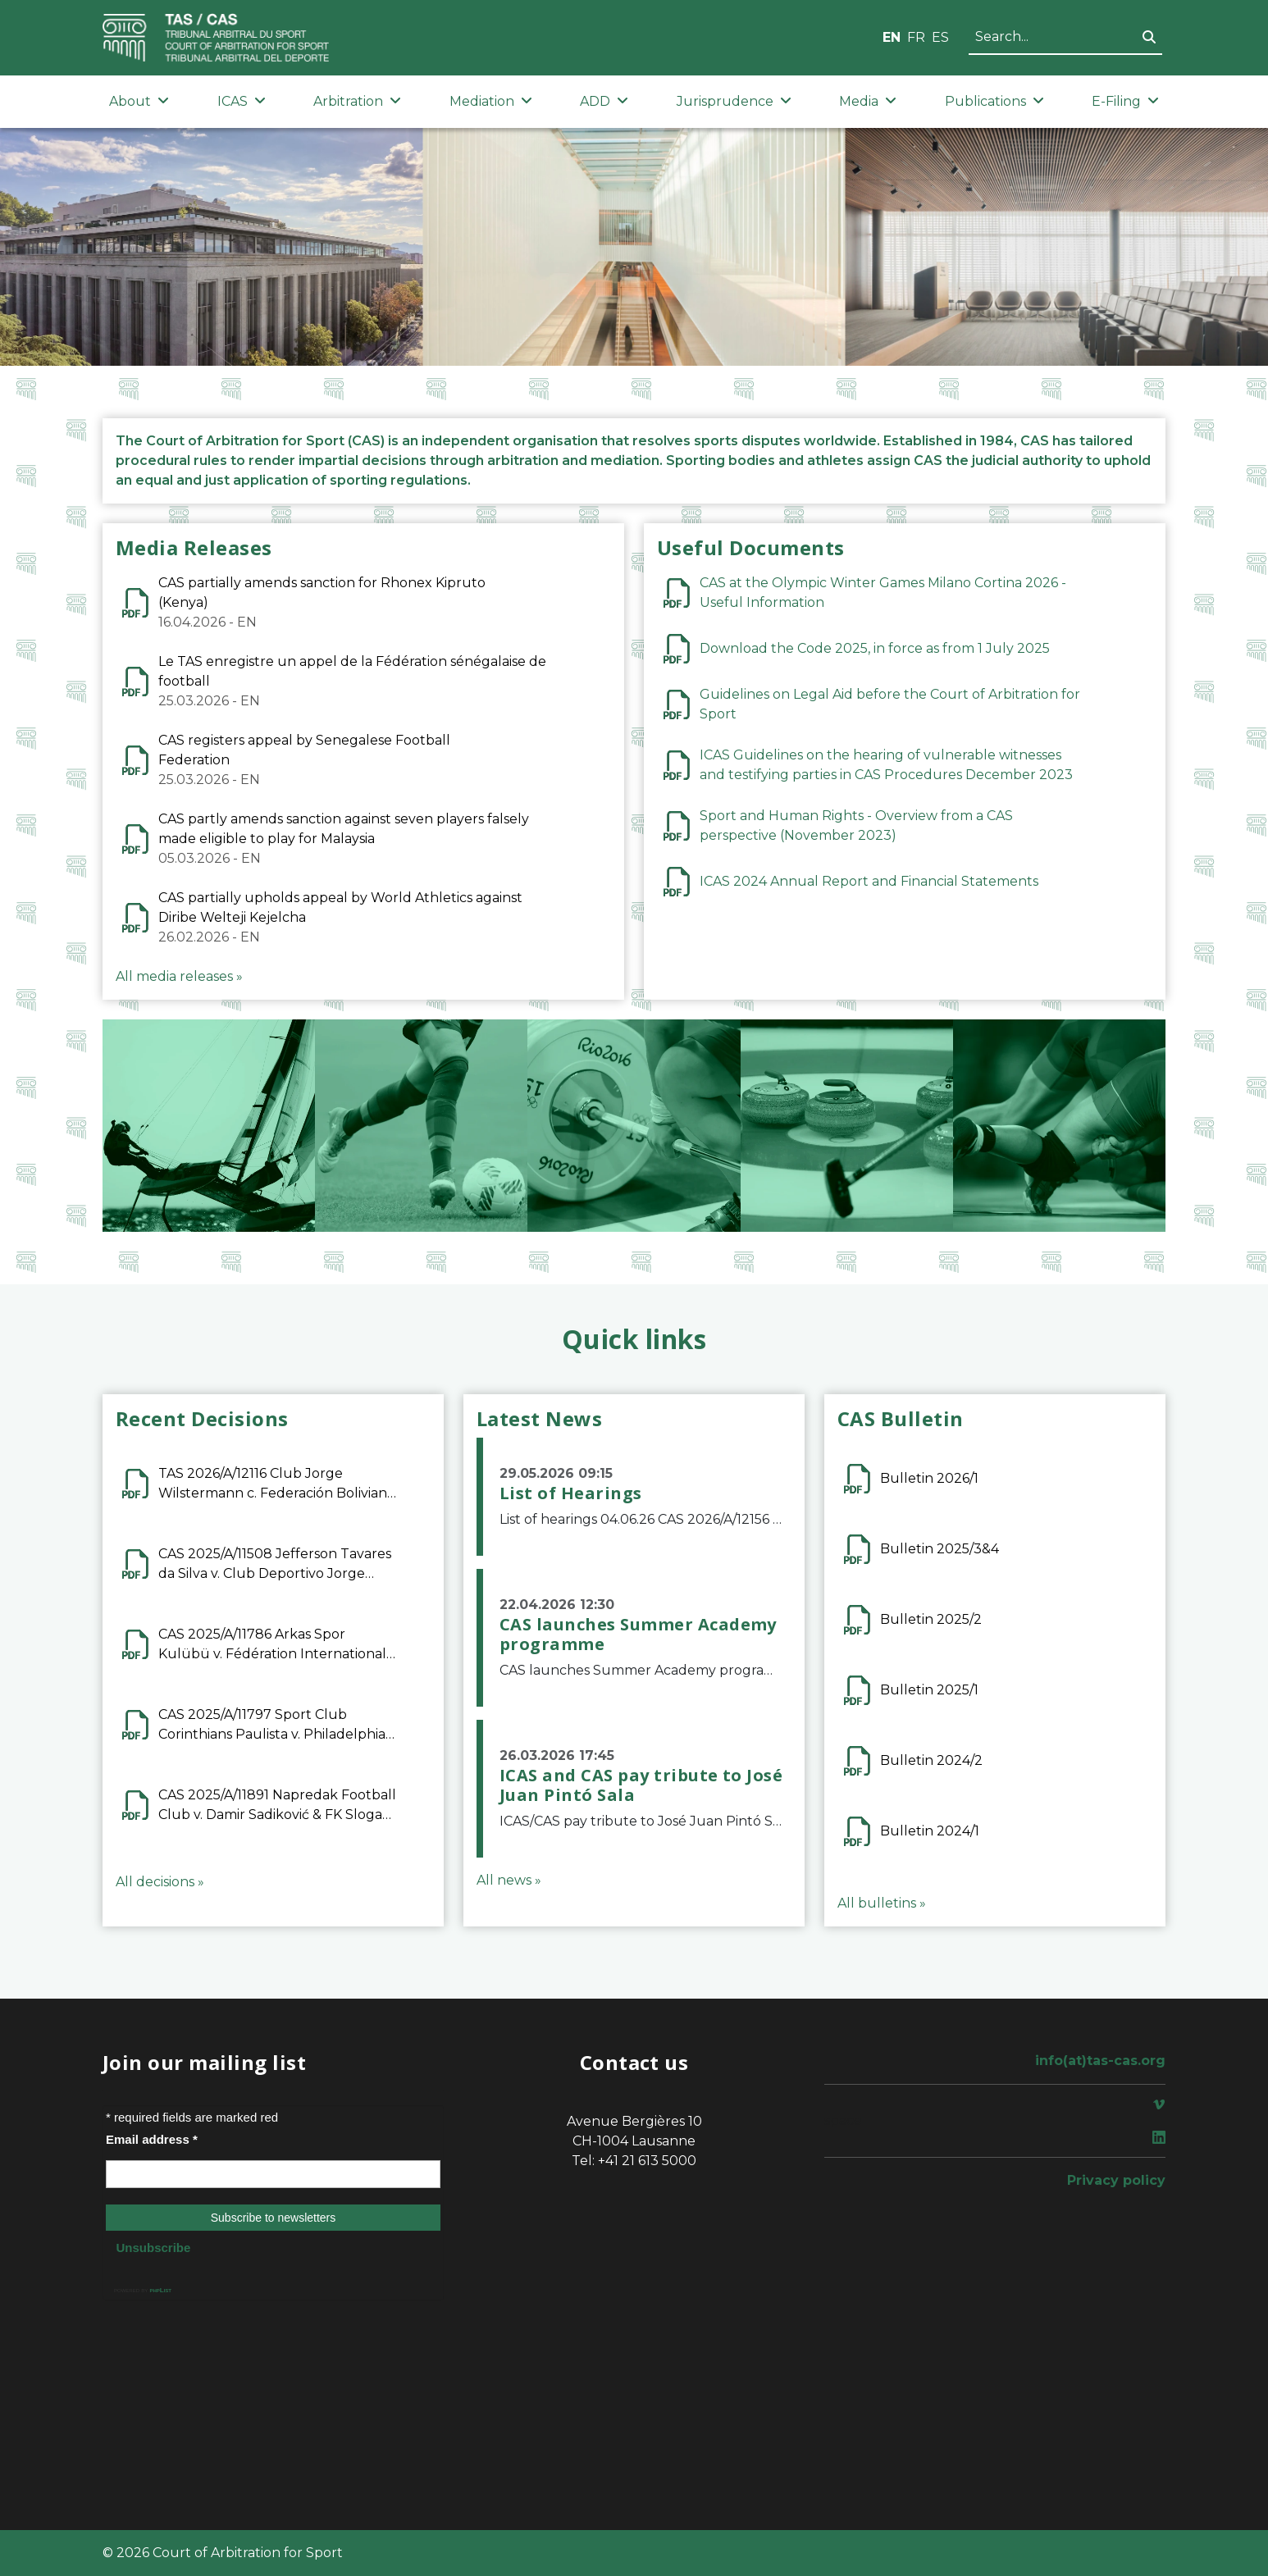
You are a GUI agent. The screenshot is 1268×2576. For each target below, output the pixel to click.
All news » (509, 1880)
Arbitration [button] (357, 101)
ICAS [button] (241, 101)
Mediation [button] (490, 101)
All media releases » (179, 976)
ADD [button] (604, 101)
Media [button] (867, 101)
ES (940, 37)
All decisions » (160, 1882)
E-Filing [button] (1125, 101)
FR (916, 37)
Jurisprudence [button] (734, 101)
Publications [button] (994, 101)
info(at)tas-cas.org (1100, 2060)
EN (892, 37)
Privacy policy (1116, 2180)
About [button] (139, 101)
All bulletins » (881, 1903)
